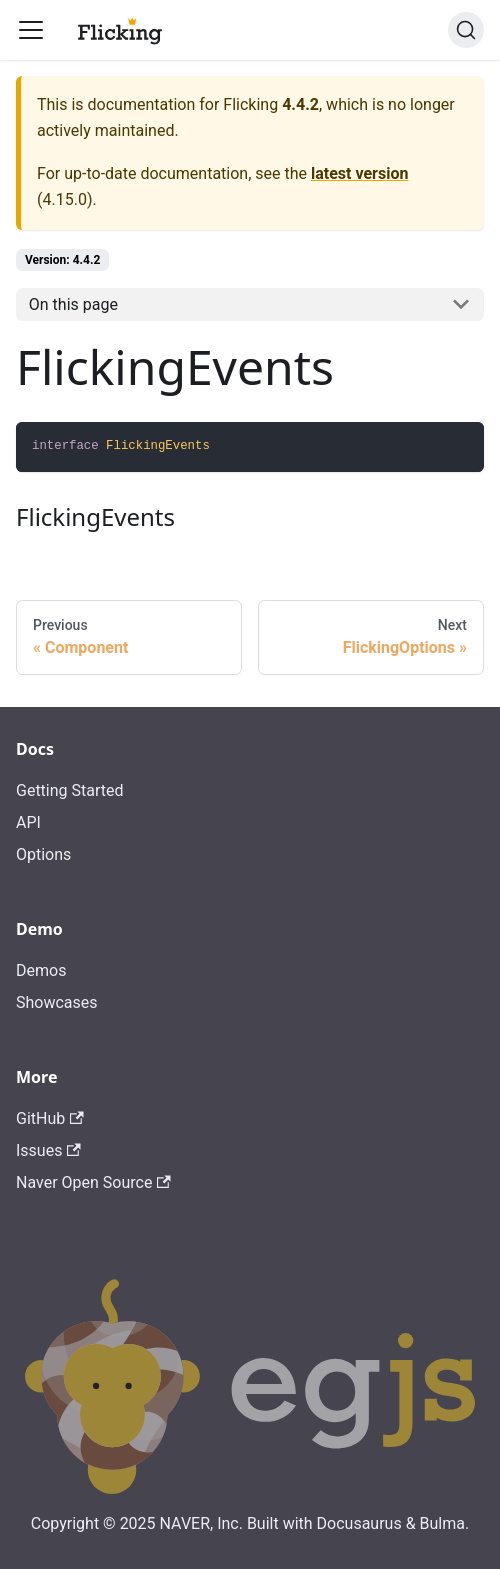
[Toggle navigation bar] (31, 30)
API (28, 822)
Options (43, 854)
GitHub (50, 1118)
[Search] (466, 30)
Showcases (57, 1002)
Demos (41, 970)
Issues (48, 1150)
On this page (73, 304)
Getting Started (70, 790)
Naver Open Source (93, 1182)
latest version (359, 173)
